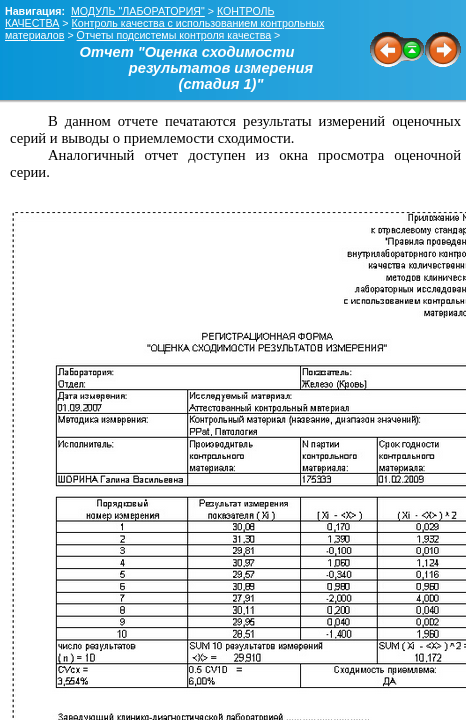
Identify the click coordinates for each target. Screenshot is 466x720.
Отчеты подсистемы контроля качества (174, 35)
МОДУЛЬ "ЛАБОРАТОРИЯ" (138, 11)
